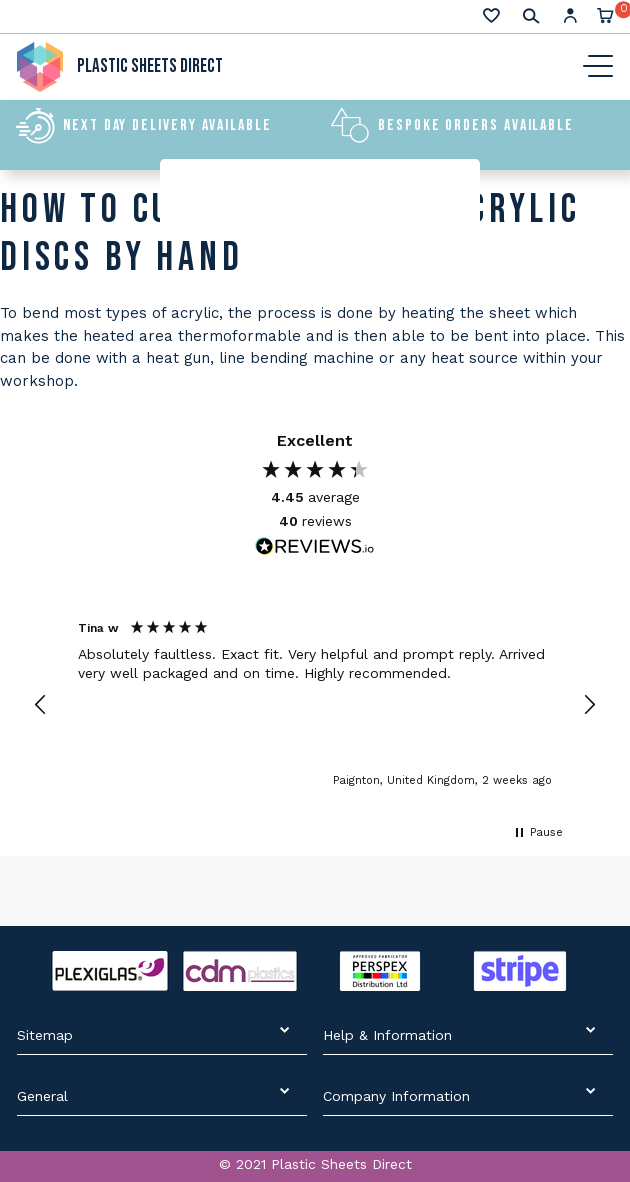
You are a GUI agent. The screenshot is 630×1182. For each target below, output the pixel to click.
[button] (41, 705)
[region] (315, 705)
